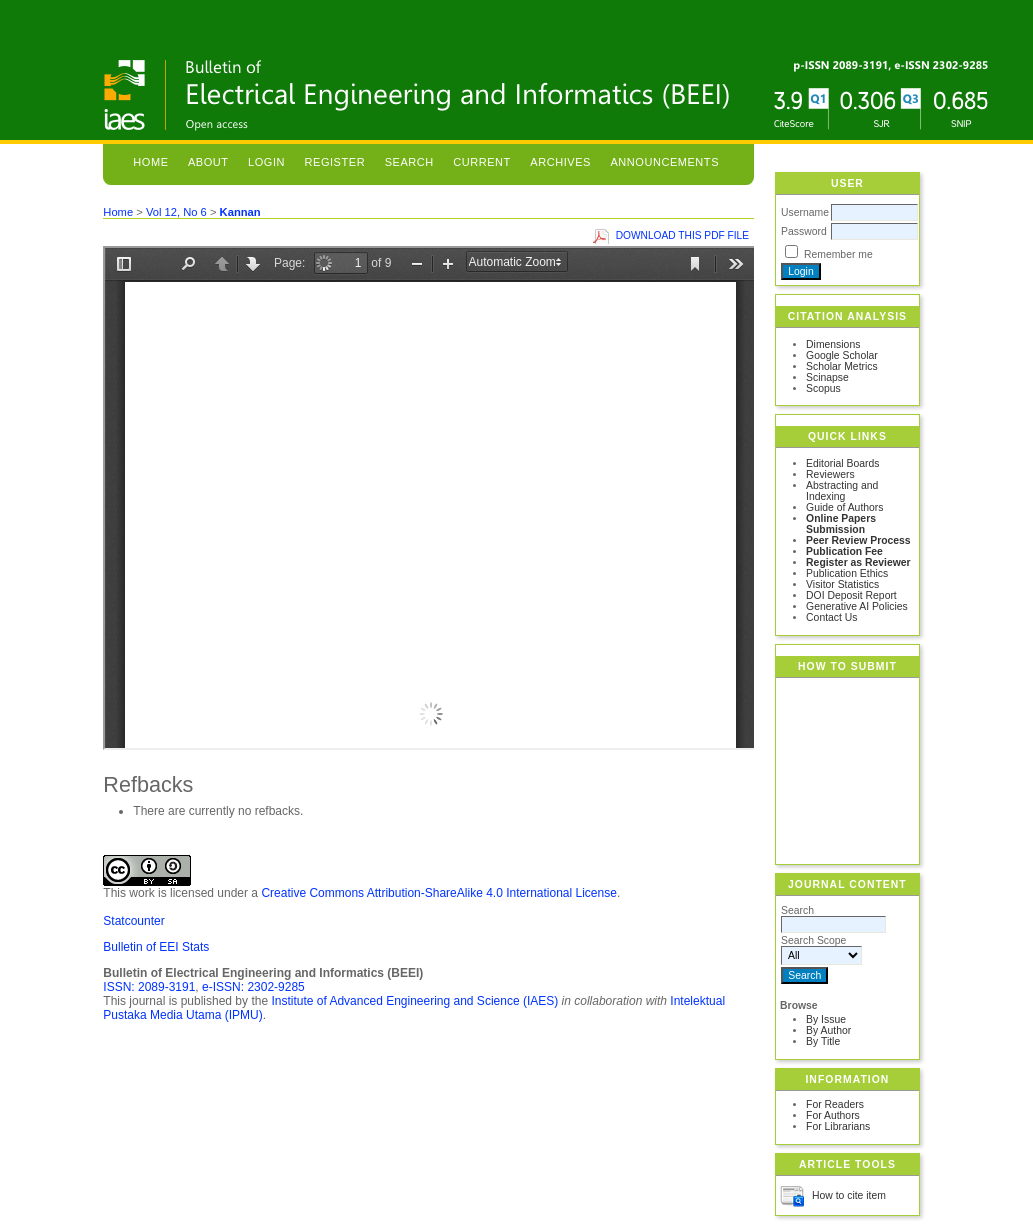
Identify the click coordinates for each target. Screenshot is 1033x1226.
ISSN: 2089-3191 (149, 987)
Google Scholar (842, 355)
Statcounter (133, 921)
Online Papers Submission (841, 524)
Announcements (664, 162)
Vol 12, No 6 (176, 212)
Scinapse (827, 377)
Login (266, 162)
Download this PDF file (682, 235)
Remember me (838, 254)
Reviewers (830, 474)
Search (409, 162)
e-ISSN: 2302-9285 (253, 987)
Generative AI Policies (857, 606)
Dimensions (833, 344)
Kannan (240, 212)
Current (482, 162)
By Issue (826, 1019)
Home (150, 162)
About (208, 162)
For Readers (835, 1104)
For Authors (833, 1115)
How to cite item (849, 1195)
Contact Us (831, 617)
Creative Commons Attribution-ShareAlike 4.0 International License (439, 893)
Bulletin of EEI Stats (156, 947)
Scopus (823, 388)
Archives (560, 162)
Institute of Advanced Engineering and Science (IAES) (414, 1001)
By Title (823, 1041)
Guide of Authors (844, 507)
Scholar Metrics (842, 366)
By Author (828, 1030)
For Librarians (838, 1126)
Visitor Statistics (842, 584)
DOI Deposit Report (851, 595)
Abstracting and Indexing (842, 491)
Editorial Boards (842, 463)
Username (805, 212)
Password (804, 231)
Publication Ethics (847, 573)
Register (335, 162)
